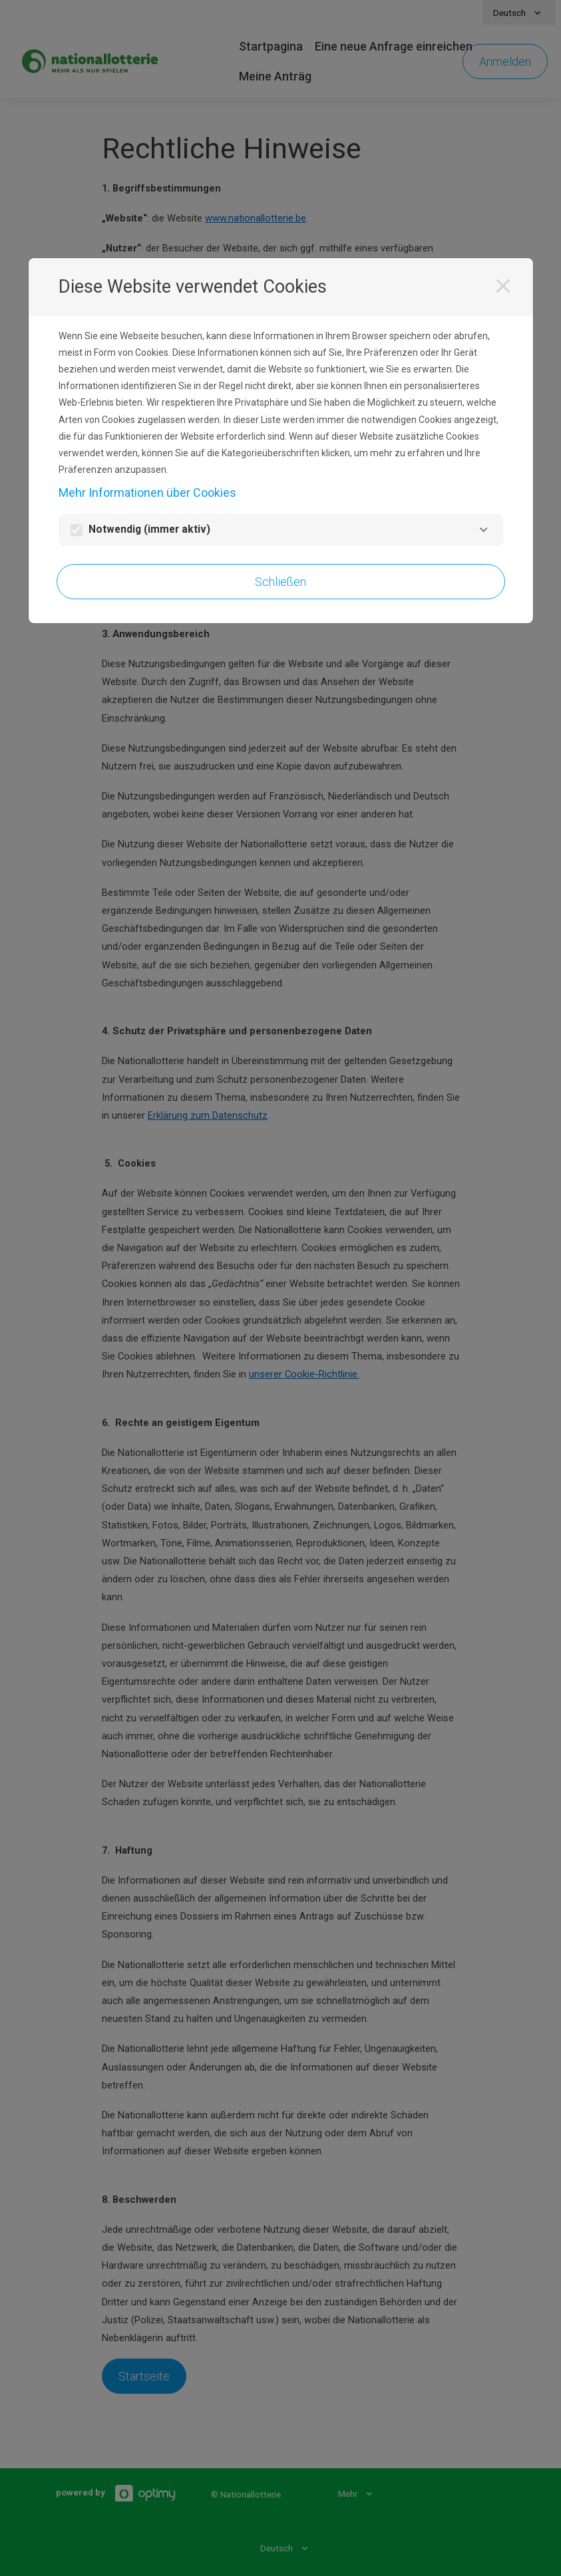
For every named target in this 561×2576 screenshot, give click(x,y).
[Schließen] (503, 286)
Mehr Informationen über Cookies (147, 493)
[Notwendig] (483, 530)
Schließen (280, 582)
